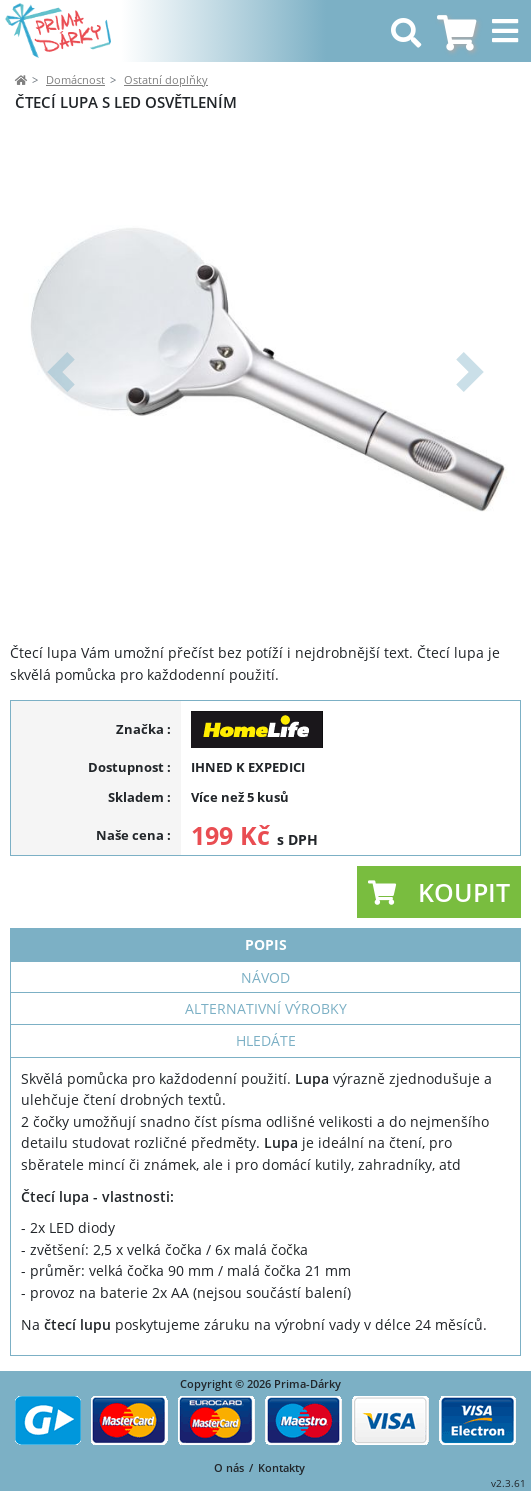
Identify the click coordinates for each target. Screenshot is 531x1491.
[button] (61, 371)
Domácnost (75, 79)
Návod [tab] (265, 977)
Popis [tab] (266, 944)
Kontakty (281, 1467)
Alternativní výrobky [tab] (266, 1008)
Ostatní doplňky (166, 79)
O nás (229, 1467)
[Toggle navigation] (507, 30)
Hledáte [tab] (266, 1040)
